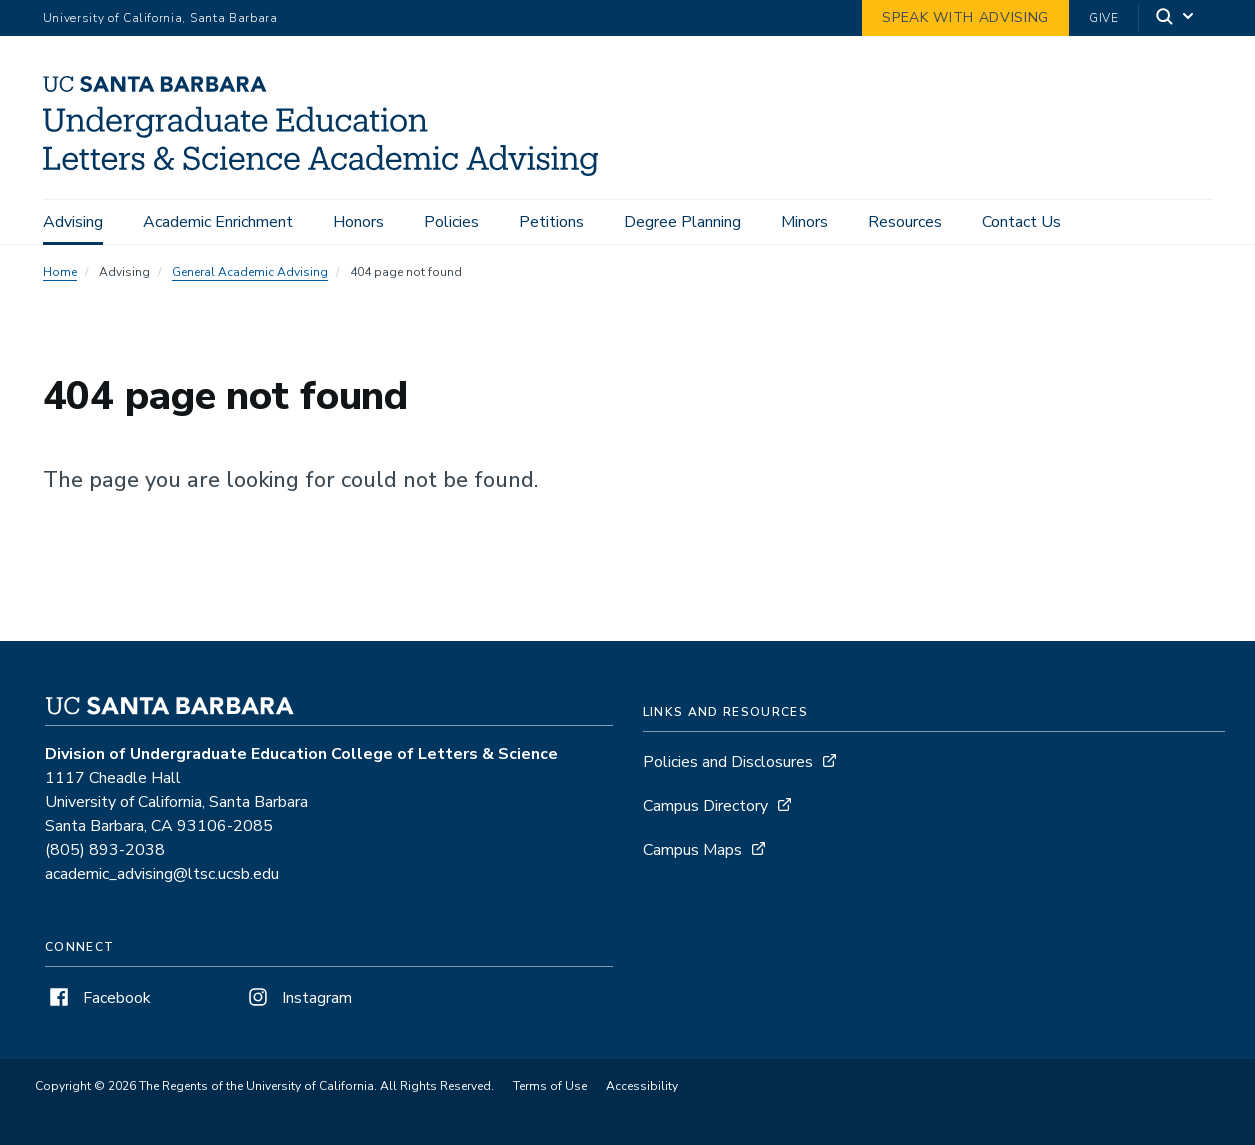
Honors (358, 222)
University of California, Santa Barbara (160, 18)
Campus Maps (692, 850)
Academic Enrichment (218, 222)
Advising (73, 222)
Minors (804, 222)
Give (1104, 18)
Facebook (98, 998)
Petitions (551, 222)
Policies (451, 222)
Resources (905, 222)
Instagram (298, 998)
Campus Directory (705, 806)
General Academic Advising (250, 272)
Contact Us (1021, 222)
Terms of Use (550, 1086)
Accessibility (642, 1086)
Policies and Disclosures (728, 762)
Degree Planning (682, 222)
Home (60, 272)
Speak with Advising (965, 17)
